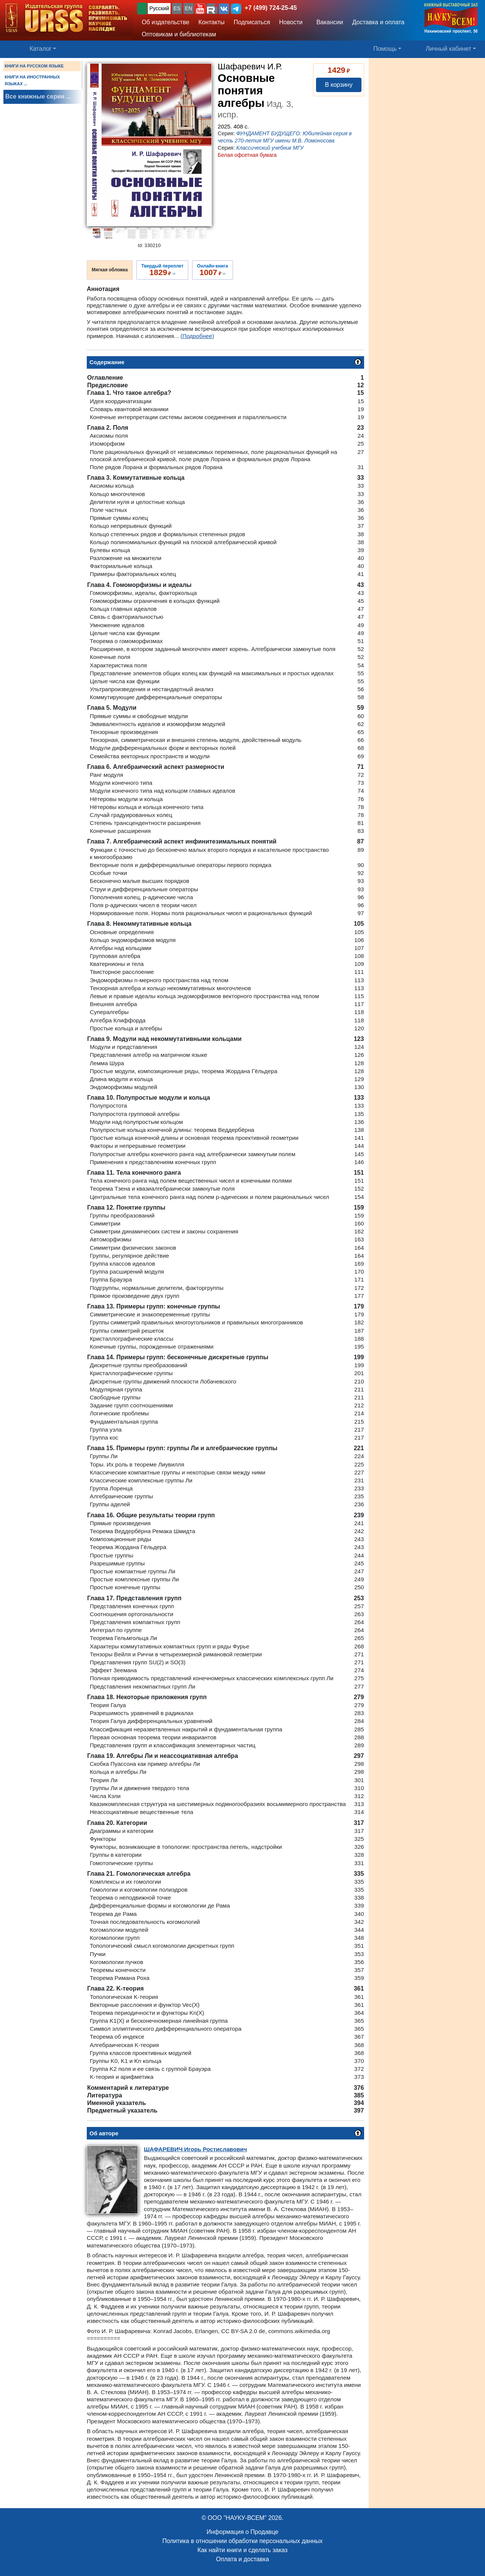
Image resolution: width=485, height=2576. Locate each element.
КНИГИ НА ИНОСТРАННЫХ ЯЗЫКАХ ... (32, 80)
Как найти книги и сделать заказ (242, 2550)
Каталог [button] (41, 48)
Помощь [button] (385, 48)
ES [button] (177, 8)
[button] (200, 8)
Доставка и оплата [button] (378, 22)
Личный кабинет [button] (448, 48)
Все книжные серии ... (38, 96)
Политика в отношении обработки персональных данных (242, 2541)
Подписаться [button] (252, 22)
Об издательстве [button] (165, 22)
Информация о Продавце (242, 2532)
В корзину (338, 84)
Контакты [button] (212, 22)
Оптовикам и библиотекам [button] (179, 34)
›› (162, 270)
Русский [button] (159, 8)
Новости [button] (291, 22)
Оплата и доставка (242, 2559)
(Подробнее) (197, 336)
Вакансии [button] (327, 22)
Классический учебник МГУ (270, 148)
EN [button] (188, 8)
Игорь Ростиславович (195, 2149)
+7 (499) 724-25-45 (271, 8)
